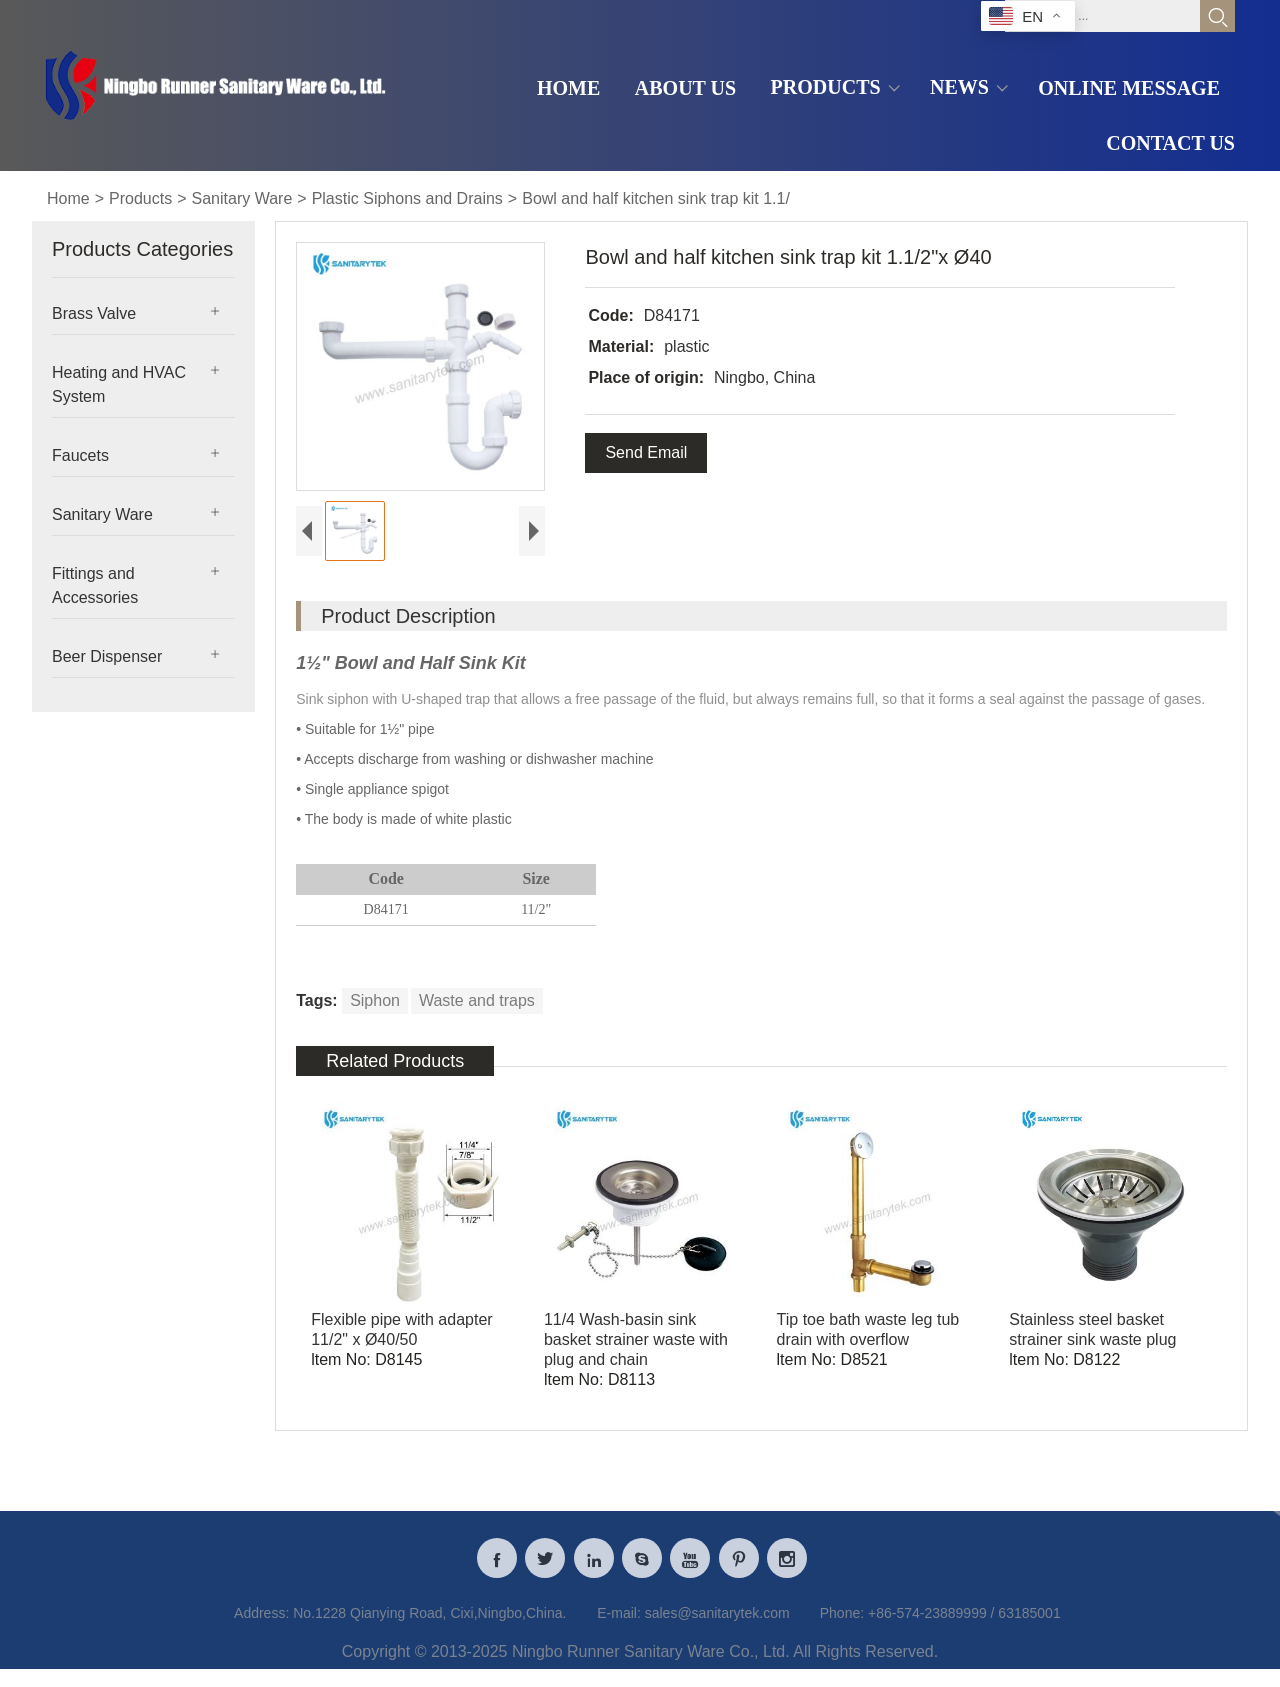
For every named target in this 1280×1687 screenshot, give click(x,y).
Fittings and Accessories (95, 585)
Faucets (80, 455)
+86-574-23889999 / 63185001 (964, 1622)
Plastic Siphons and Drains (407, 198)
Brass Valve (94, 313)
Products (140, 198)
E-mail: (619, 1622)
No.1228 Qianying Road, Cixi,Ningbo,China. (429, 1622)
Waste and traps (477, 1000)
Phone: (842, 1622)
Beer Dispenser (107, 656)
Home (68, 198)
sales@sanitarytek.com (717, 1622)
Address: (261, 1622)
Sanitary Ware (242, 198)
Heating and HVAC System (119, 384)
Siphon (375, 1000)
